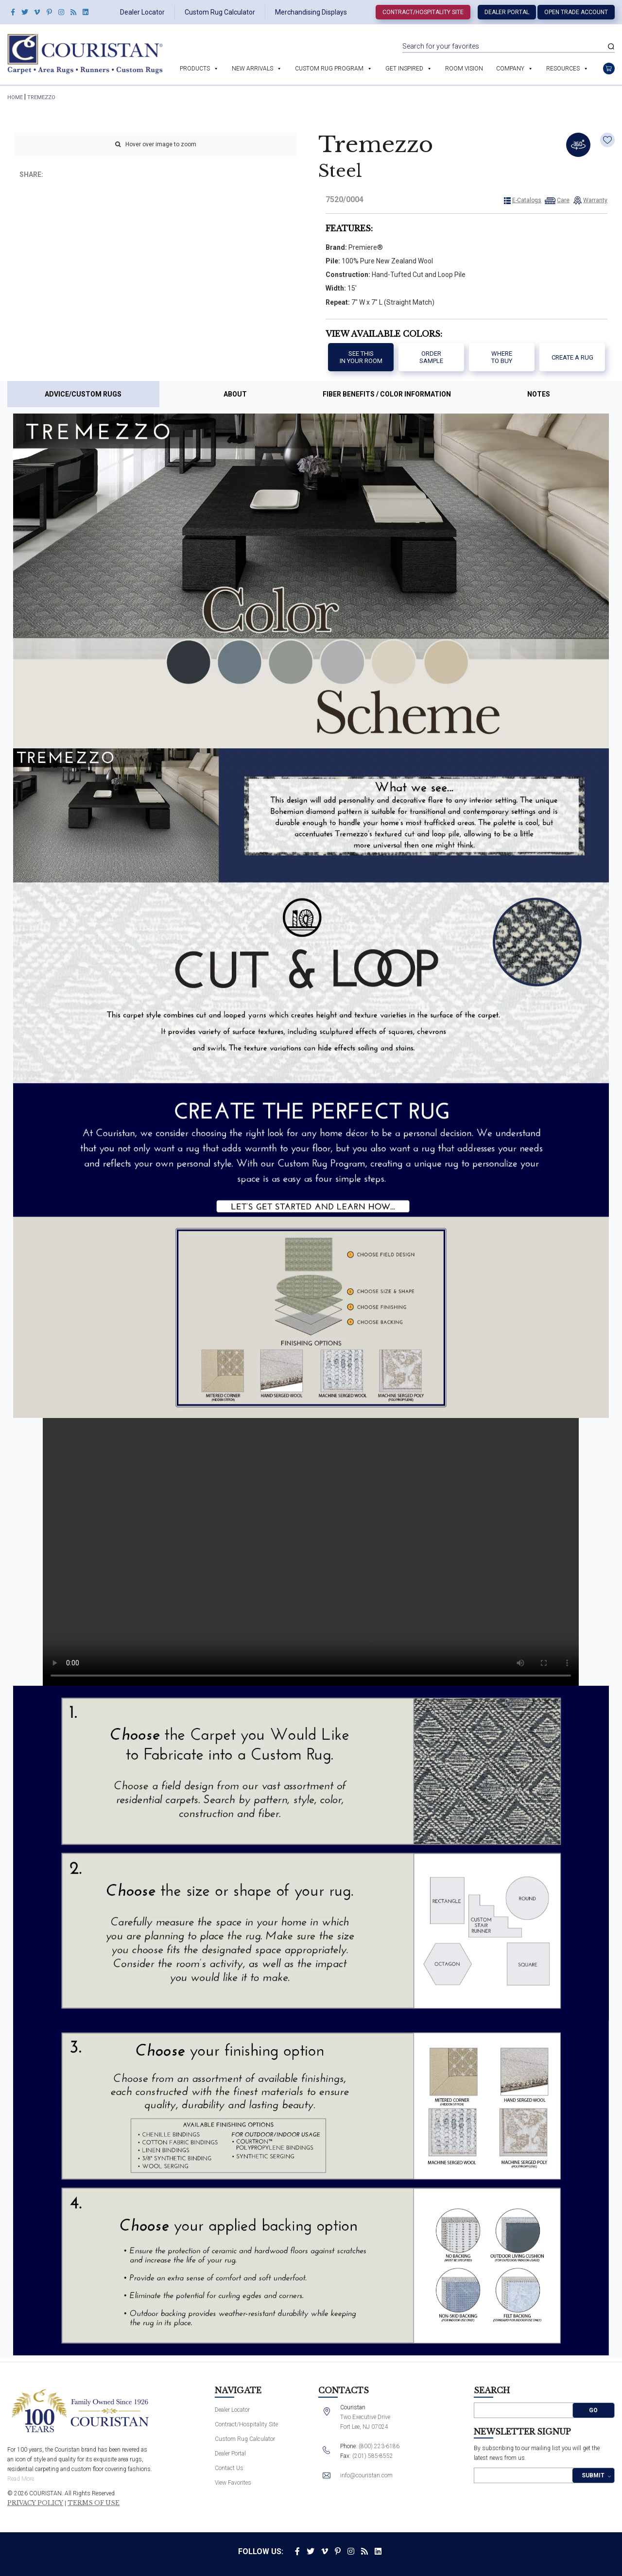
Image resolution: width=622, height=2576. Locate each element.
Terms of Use (94, 2503)
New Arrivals (252, 68)
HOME (15, 97)
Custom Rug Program (329, 68)
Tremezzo (41, 97)
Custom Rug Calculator (220, 12)
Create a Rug (572, 357)
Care (563, 200)
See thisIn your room (361, 357)
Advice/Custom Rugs (83, 394)
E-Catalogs (526, 200)
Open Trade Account (576, 12)
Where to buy (501, 357)
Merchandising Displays (311, 12)
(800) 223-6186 (379, 2446)
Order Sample (431, 357)
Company (510, 68)
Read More (20, 2478)
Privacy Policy (35, 2503)
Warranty (595, 200)
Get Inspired (404, 68)
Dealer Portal (506, 12)
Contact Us (229, 2468)
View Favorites (233, 2482)
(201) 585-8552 (372, 2456)
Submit (593, 2475)
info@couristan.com (366, 2475)
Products (195, 68)
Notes (538, 394)
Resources (563, 68)
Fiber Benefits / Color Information (387, 394)
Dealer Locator (142, 12)
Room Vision (464, 68)
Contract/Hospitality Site (423, 12)
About (235, 394)
